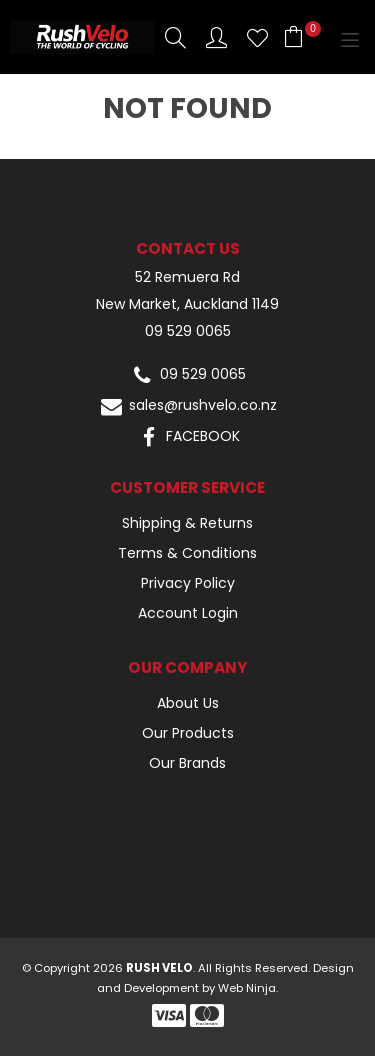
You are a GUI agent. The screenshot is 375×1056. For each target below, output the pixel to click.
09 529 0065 (188, 331)
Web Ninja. (248, 988)
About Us (188, 703)
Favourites (257, 37)
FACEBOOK (187, 437)
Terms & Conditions (187, 553)
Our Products (188, 733)
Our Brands (187, 763)
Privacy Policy (188, 583)
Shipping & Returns (187, 523)
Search (175, 37)
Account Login (188, 613)
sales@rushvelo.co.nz (187, 406)
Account (216, 37)
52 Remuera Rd (187, 277)
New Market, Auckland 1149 (187, 304)
